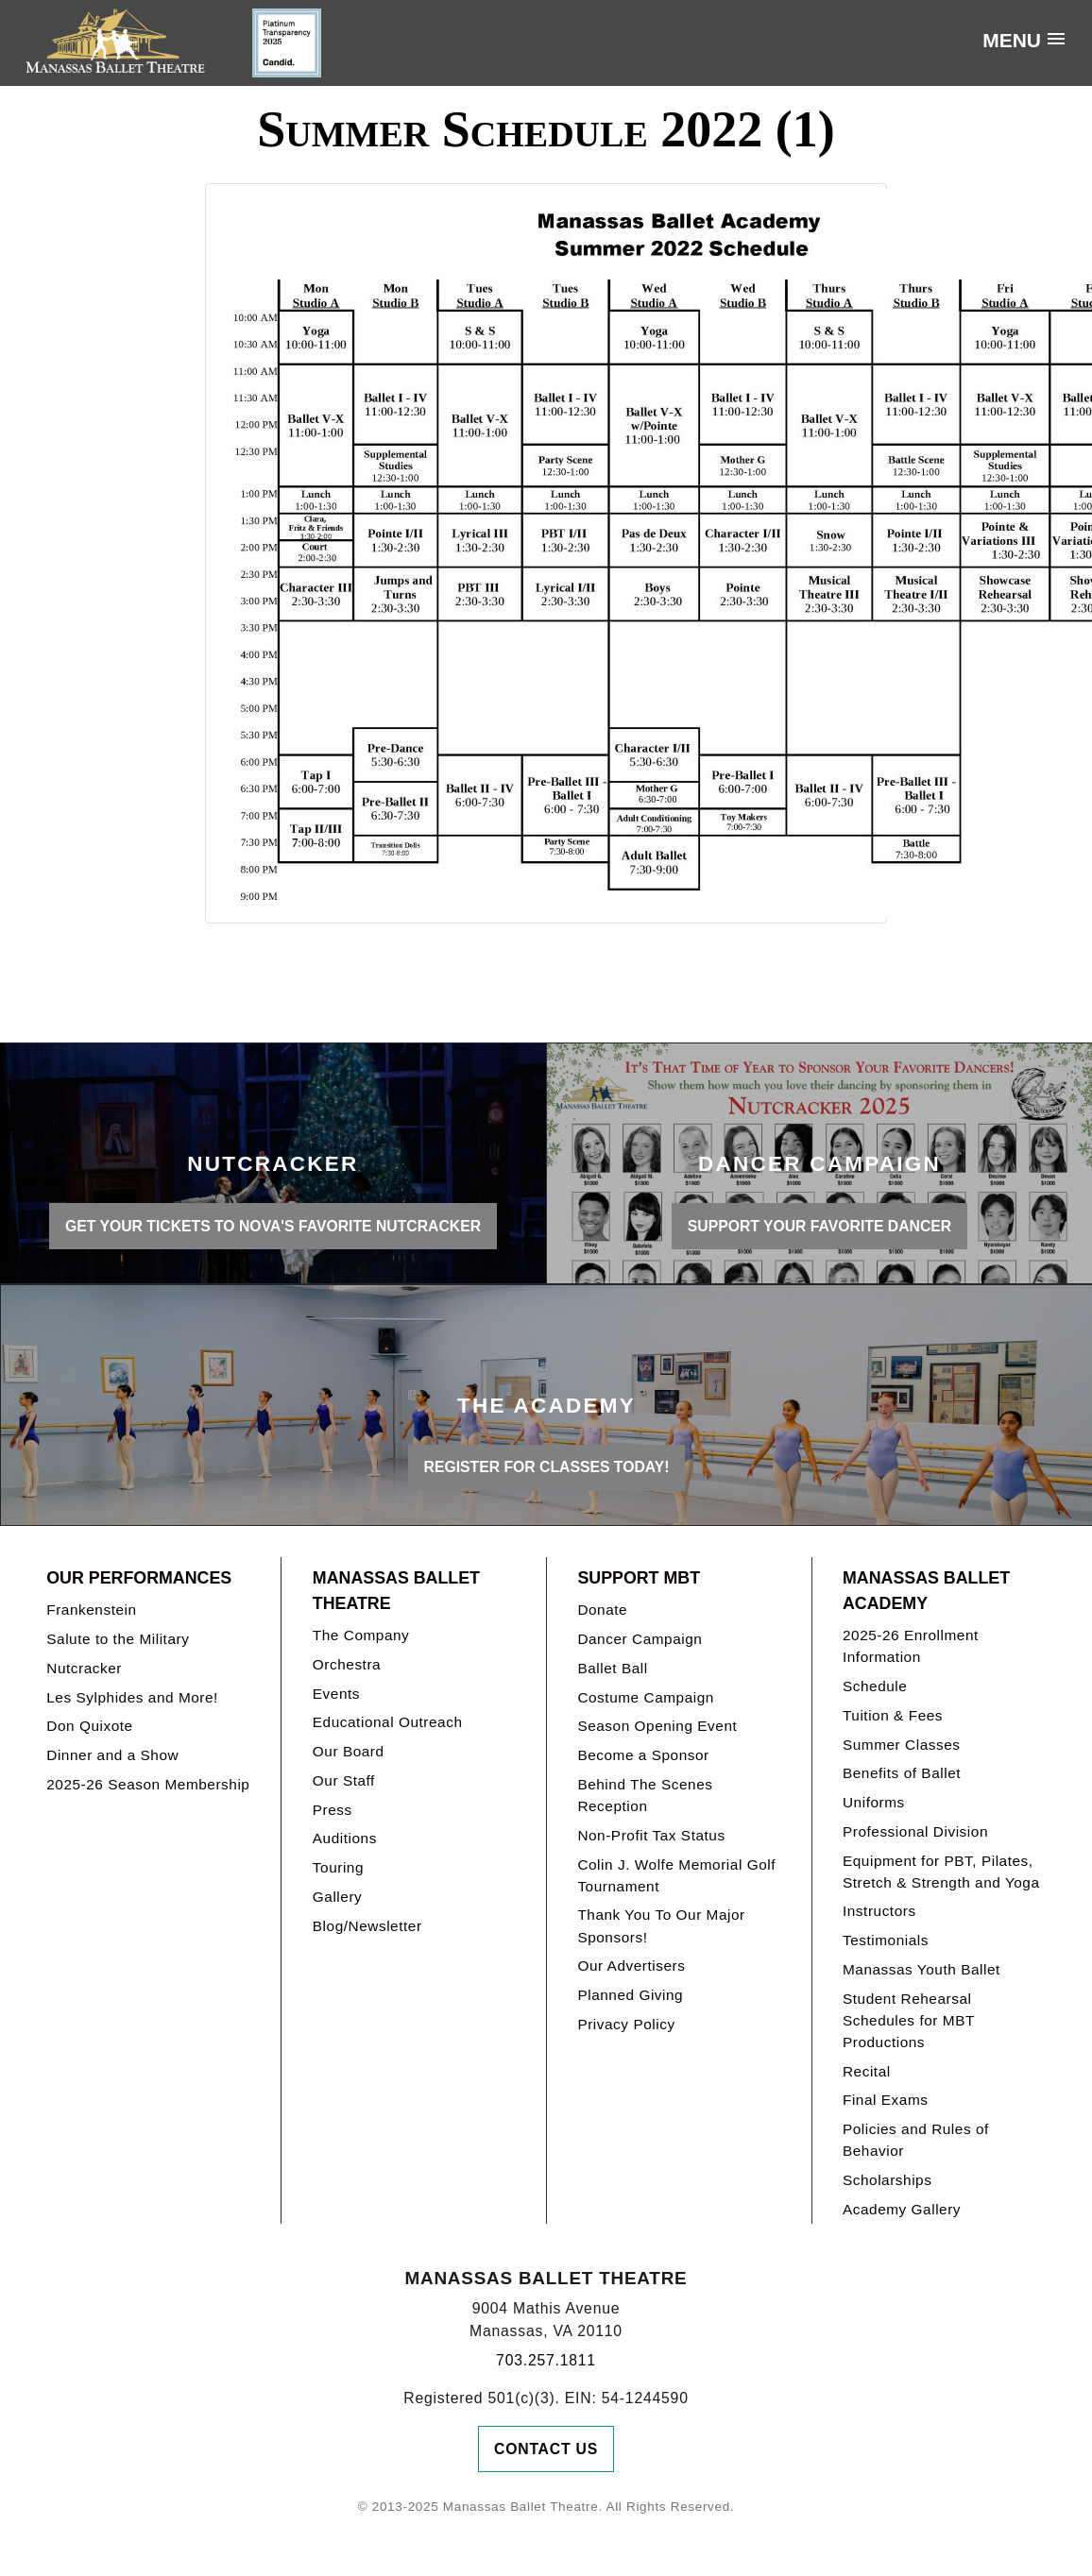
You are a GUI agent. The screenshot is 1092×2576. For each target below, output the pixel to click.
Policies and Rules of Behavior (916, 2140)
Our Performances (138, 1577)
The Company (361, 1635)
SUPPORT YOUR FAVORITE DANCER (819, 1226)
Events (336, 1694)
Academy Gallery (902, 2209)
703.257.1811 (546, 2360)
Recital (867, 2071)
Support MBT (638, 1577)
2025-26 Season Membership (147, 1784)
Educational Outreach (388, 1722)
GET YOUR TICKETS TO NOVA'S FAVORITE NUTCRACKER (273, 1226)
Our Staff (344, 1780)
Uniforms (874, 1802)
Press (332, 1810)
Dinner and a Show (112, 1755)
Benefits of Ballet (902, 1773)
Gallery (337, 1897)
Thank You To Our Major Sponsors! (660, 1925)
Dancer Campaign (639, 1639)
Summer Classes (902, 1745)
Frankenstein (91, 1610)
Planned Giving (630, 1995)
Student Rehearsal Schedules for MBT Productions (909, 2020)
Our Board (348, 1751)
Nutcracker (84, 1668)
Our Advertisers (631, 1965)
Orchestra (347, 1664)
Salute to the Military (117, 1639)
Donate (602, 1610)
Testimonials (886, 1940)
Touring (338, 1867)
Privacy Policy (625, 2024)
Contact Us (546, 2449)
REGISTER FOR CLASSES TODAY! (547, 1467)
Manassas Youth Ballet (921, 1969)
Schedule (875, 1686)
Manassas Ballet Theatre (396, 1590)
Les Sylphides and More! (132, 1697)
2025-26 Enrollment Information (911, 1646)
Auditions (345, 1838)
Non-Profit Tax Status (651, 1835)
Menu (1011, 40)
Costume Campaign (645, 1697)
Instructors (879, 1911)
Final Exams (886, 2100)
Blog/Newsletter (367, 1926)
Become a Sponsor (642, 1755)
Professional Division (915, 1831)
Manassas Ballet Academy (926, 1590)
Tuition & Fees (893, 1715)
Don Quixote (89, 1726)
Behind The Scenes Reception (644, 1795)
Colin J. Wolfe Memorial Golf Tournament (676, 1875)
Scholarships (887, 2180)
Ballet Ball (612, 1668)
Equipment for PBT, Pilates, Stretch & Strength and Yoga (941, 1871)
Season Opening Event (657, 1726)
